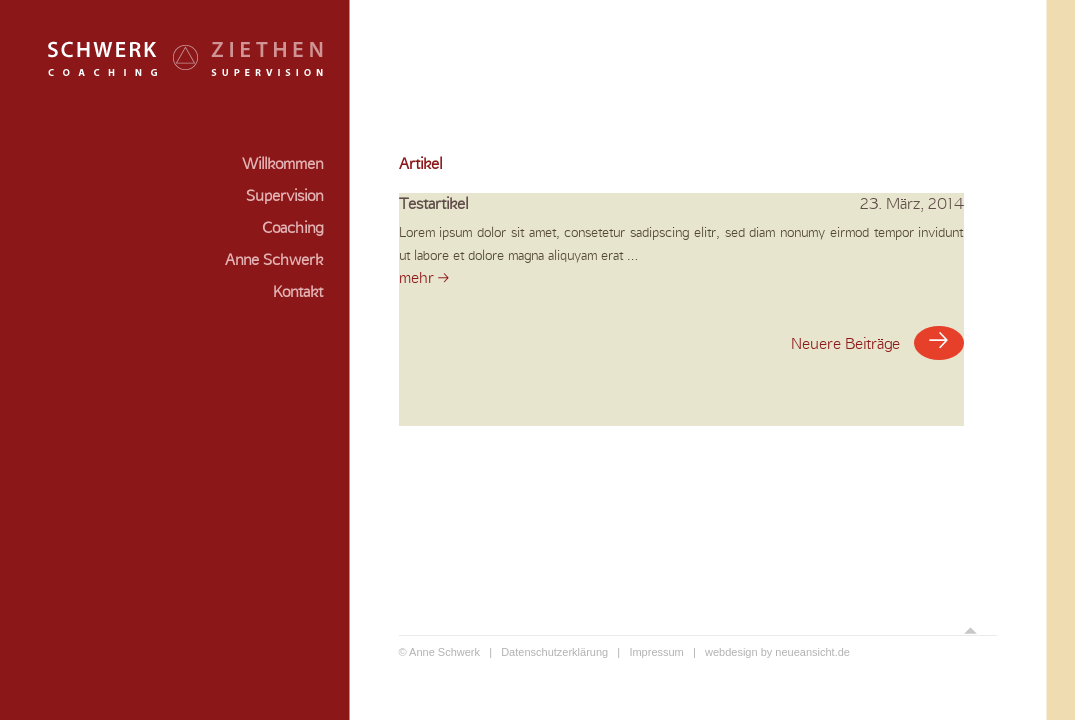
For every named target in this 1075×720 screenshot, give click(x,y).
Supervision (284, 196)
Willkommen (282, 164)
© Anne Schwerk (439, 652)
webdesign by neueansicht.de (777, 652)
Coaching (292, 228)
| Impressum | (656, 652)
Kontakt (298, 292)
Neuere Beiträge (877, 343)
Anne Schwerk (274, 260)
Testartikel (681, 204)
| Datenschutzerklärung (544, 652)
